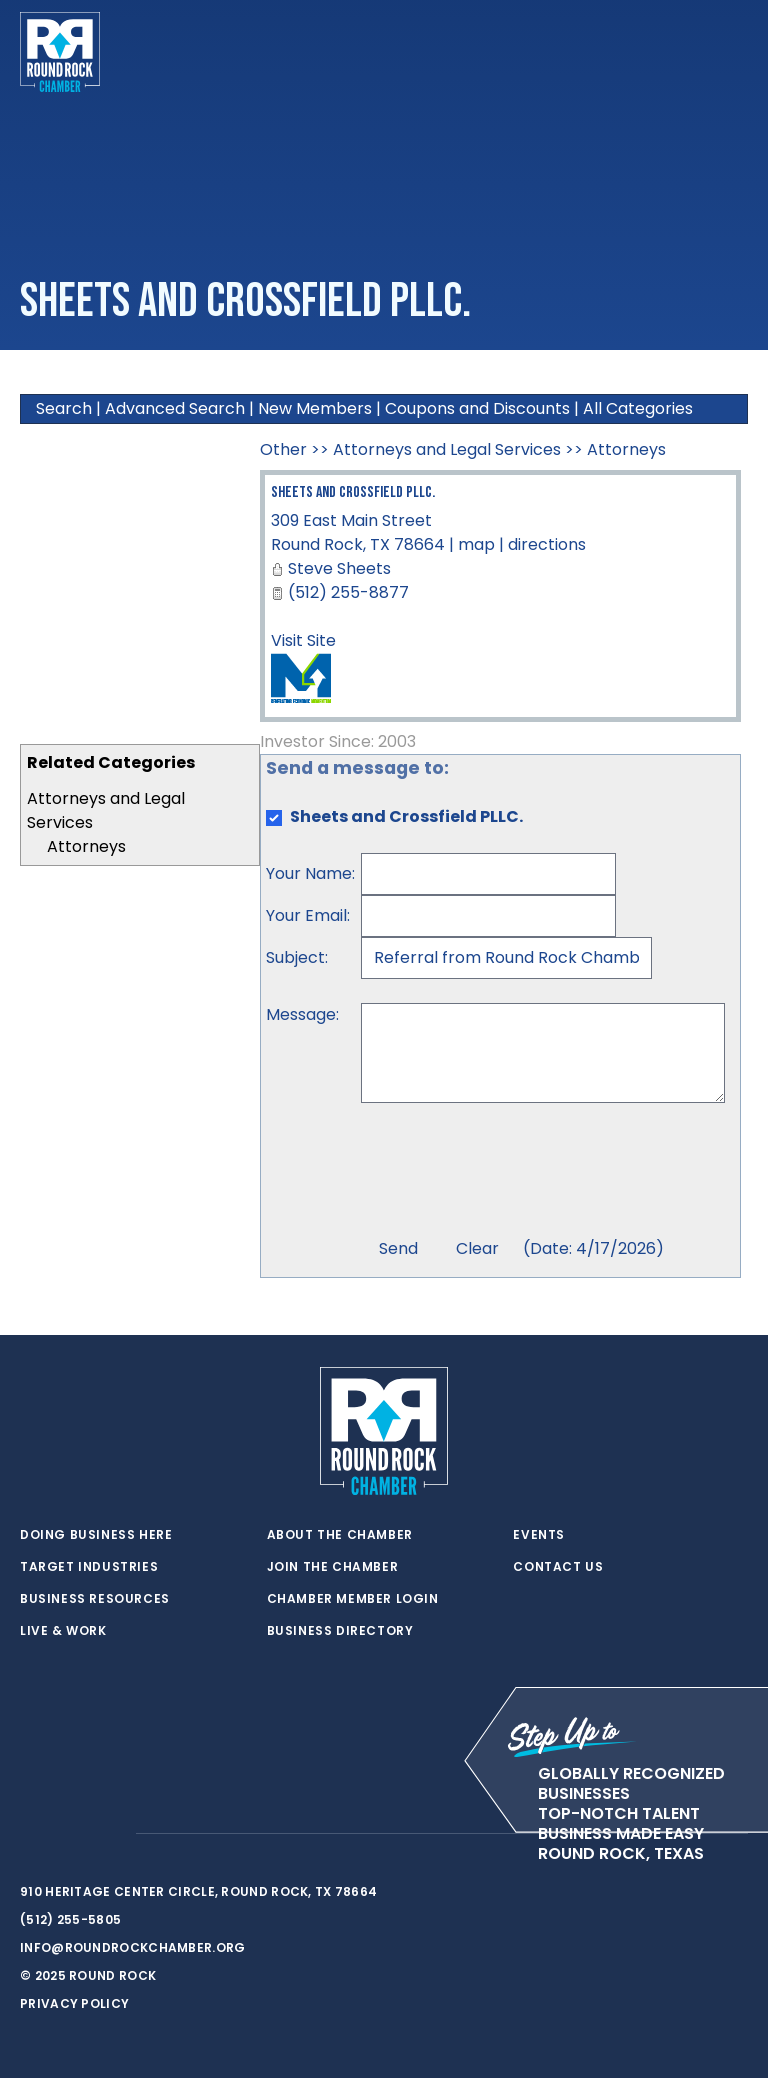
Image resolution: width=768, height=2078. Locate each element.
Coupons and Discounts (477, 408)
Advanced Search (175, 408)
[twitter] (30, 1834)
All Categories (638, 408)
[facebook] (70, 1834)
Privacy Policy (74, 2003)
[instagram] (110, 1834)
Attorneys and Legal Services (447, 449)
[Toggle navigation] (732, 52)
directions (547, 544)
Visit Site (303, 640)
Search (64, 408)
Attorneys (86, 846)
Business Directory (340, 1631)
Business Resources (95, 1599)
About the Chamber (340, 1535)
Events (539, 1535)
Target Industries (89, 1567)
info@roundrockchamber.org (133, 1947)
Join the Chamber (333, 1567)
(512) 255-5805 (70, 1919)
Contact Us (558, 1567)
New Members (315, 408)
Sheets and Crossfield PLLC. (353, 492)
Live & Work (63, 1631)
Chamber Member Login (353, 1599)
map (476, 544)
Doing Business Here (96, 1535)
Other (283, 449)
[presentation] (513, 1173)
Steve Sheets (339, 568)
